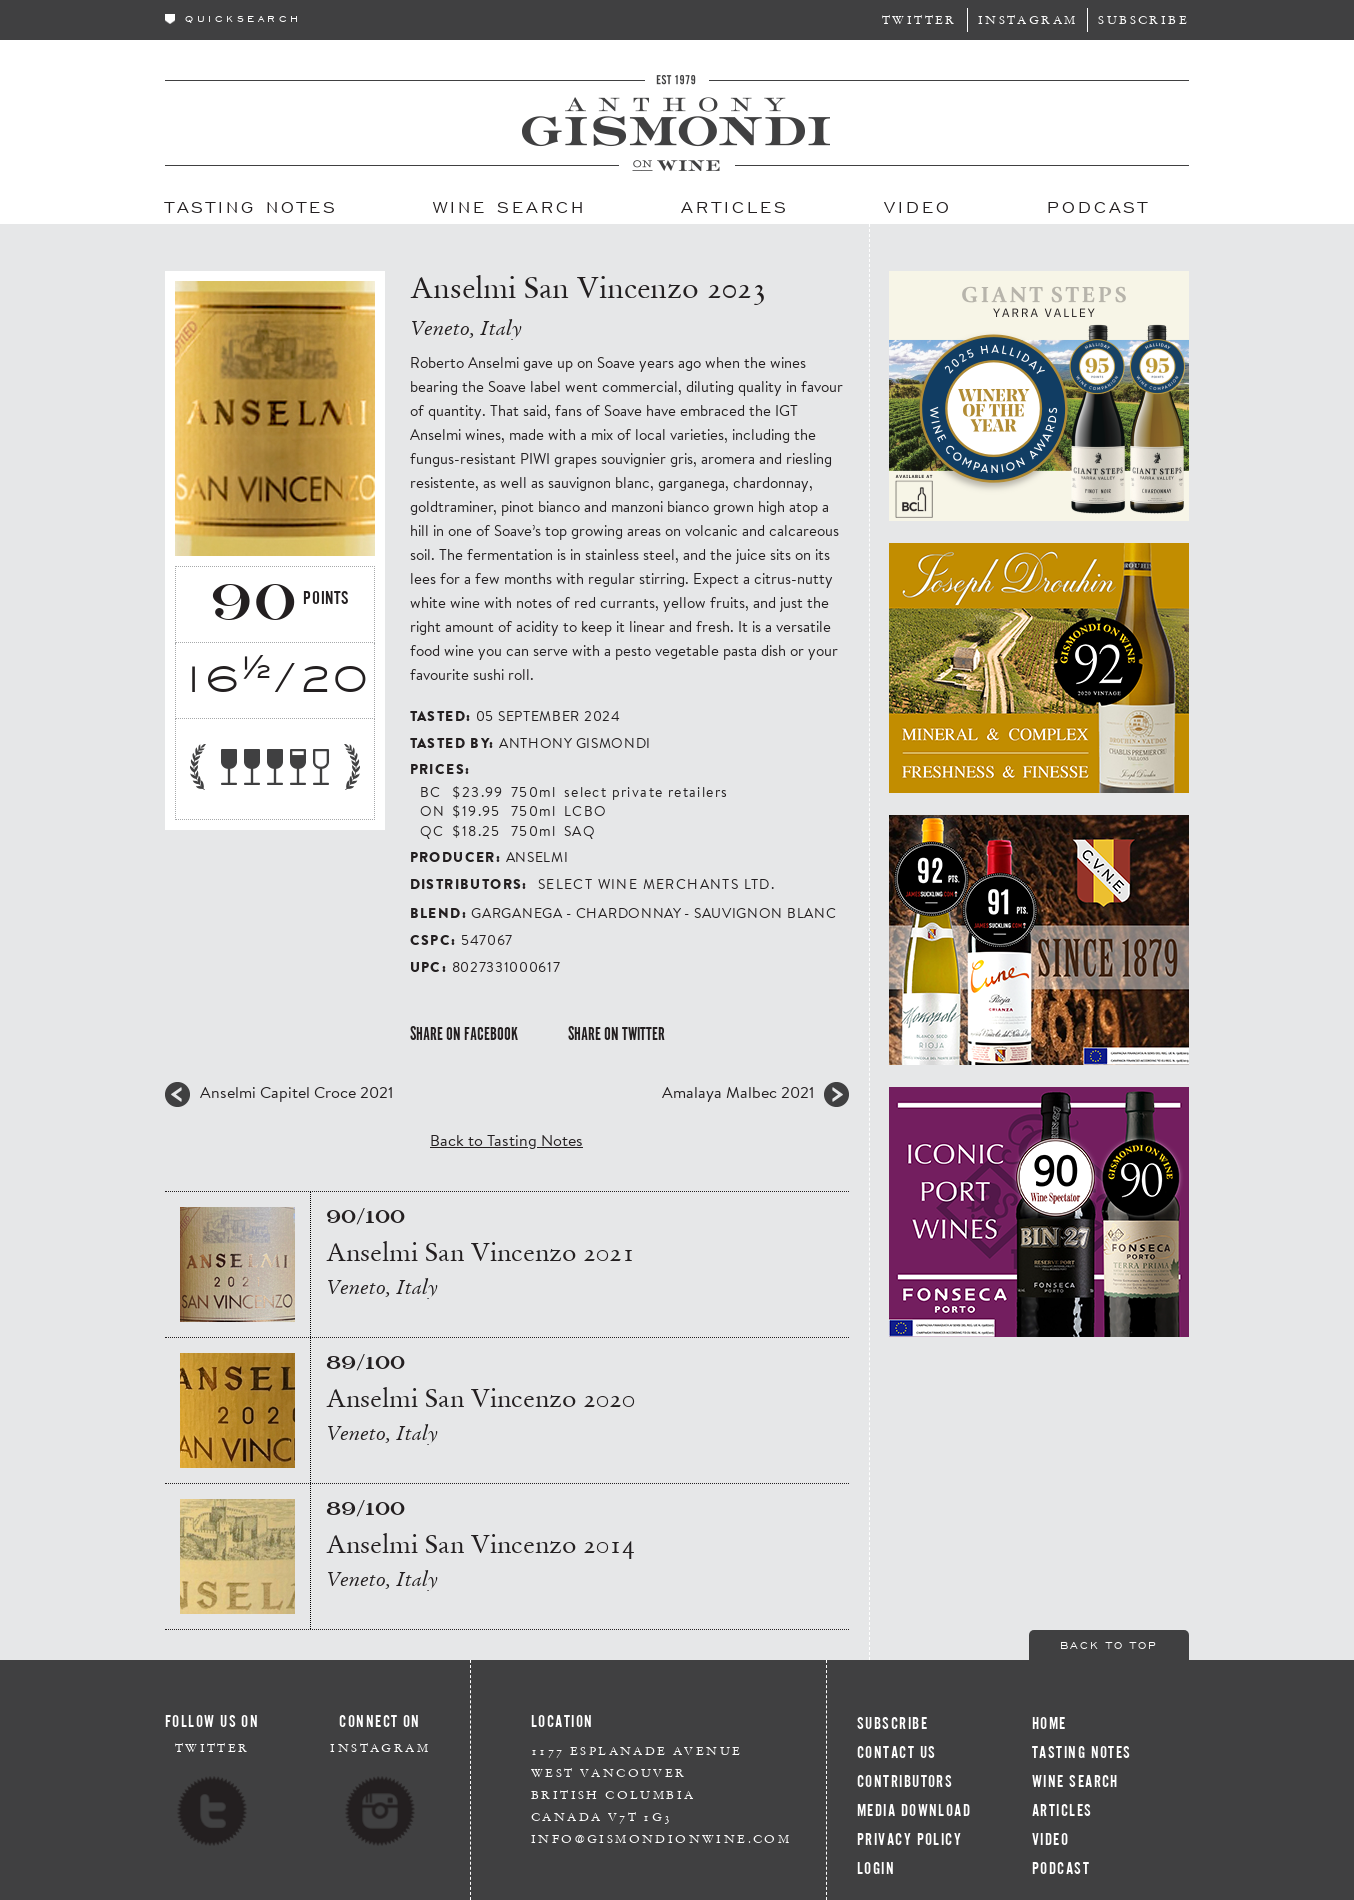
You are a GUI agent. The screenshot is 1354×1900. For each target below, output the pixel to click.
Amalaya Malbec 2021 (738, 1092)
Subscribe (1143, 19)
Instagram (1028, 19)
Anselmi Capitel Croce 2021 (296, 1092)
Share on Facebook (464, 1034)
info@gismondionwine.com (661, 1838)
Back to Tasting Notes (506, 1139)
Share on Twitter (616, 1034)
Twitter (919, 19)
